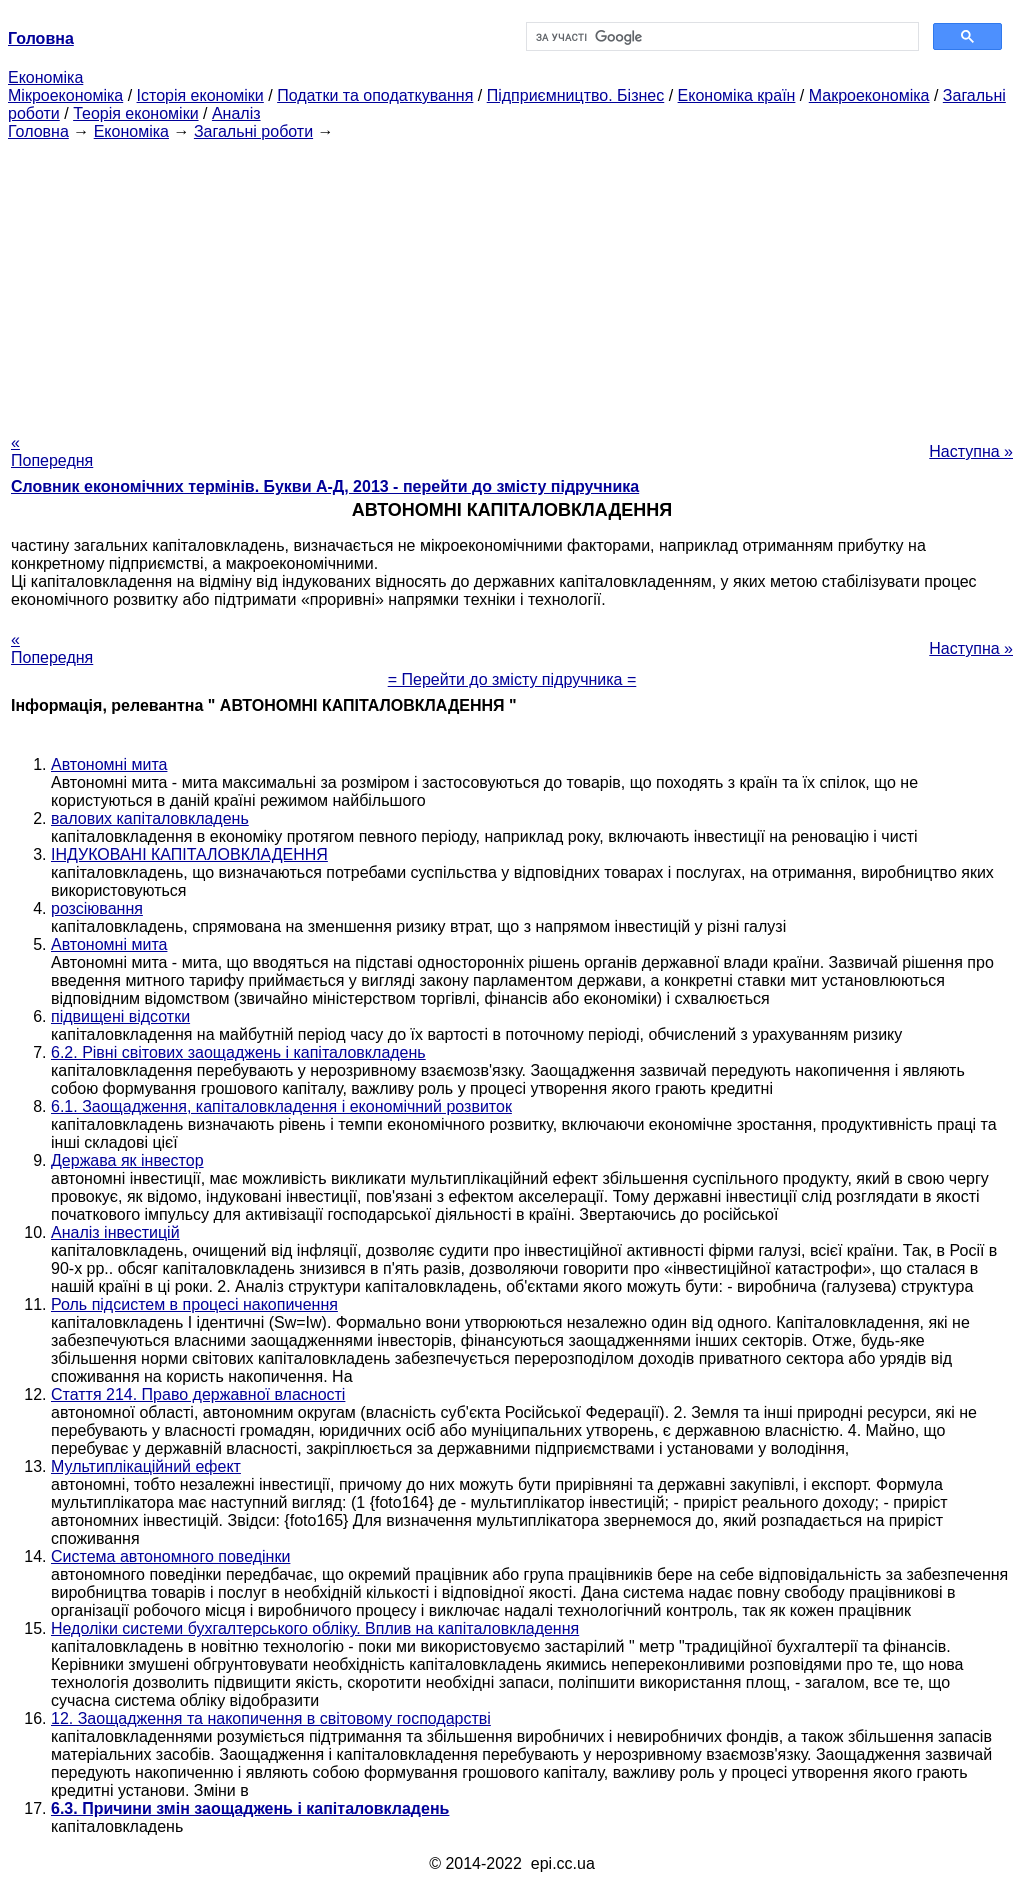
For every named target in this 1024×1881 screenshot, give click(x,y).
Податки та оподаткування (375, 95)
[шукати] (720, 37)
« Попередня (52, 451)
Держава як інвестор (127, 1160)
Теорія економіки (135, 113)
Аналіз (236, 113)
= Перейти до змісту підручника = (512, 679)
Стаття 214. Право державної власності (198, 1394)
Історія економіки (200, 95)
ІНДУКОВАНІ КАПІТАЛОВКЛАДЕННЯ (189, 854)
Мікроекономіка (65, 95)
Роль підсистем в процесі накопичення (194, 1304)
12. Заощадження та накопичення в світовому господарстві (271, 1718)
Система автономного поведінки (170, 1556)
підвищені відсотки (120, 1016)
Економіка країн (737, 95)
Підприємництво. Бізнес (576, 95)
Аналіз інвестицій (115, 1232)
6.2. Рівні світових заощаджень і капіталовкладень (238, 1052)
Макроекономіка (869, 95)
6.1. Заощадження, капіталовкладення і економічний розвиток (281, 1106)
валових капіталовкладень (150, 818)
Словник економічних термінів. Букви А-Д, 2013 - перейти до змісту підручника (325, 486)
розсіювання (97, 908)
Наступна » (971, 451)
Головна (38, 131)
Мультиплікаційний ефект (146, 1466)
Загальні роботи (253, 131)
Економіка (45, 77)
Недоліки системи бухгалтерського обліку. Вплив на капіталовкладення (315, 1628)
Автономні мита (109, 764)
